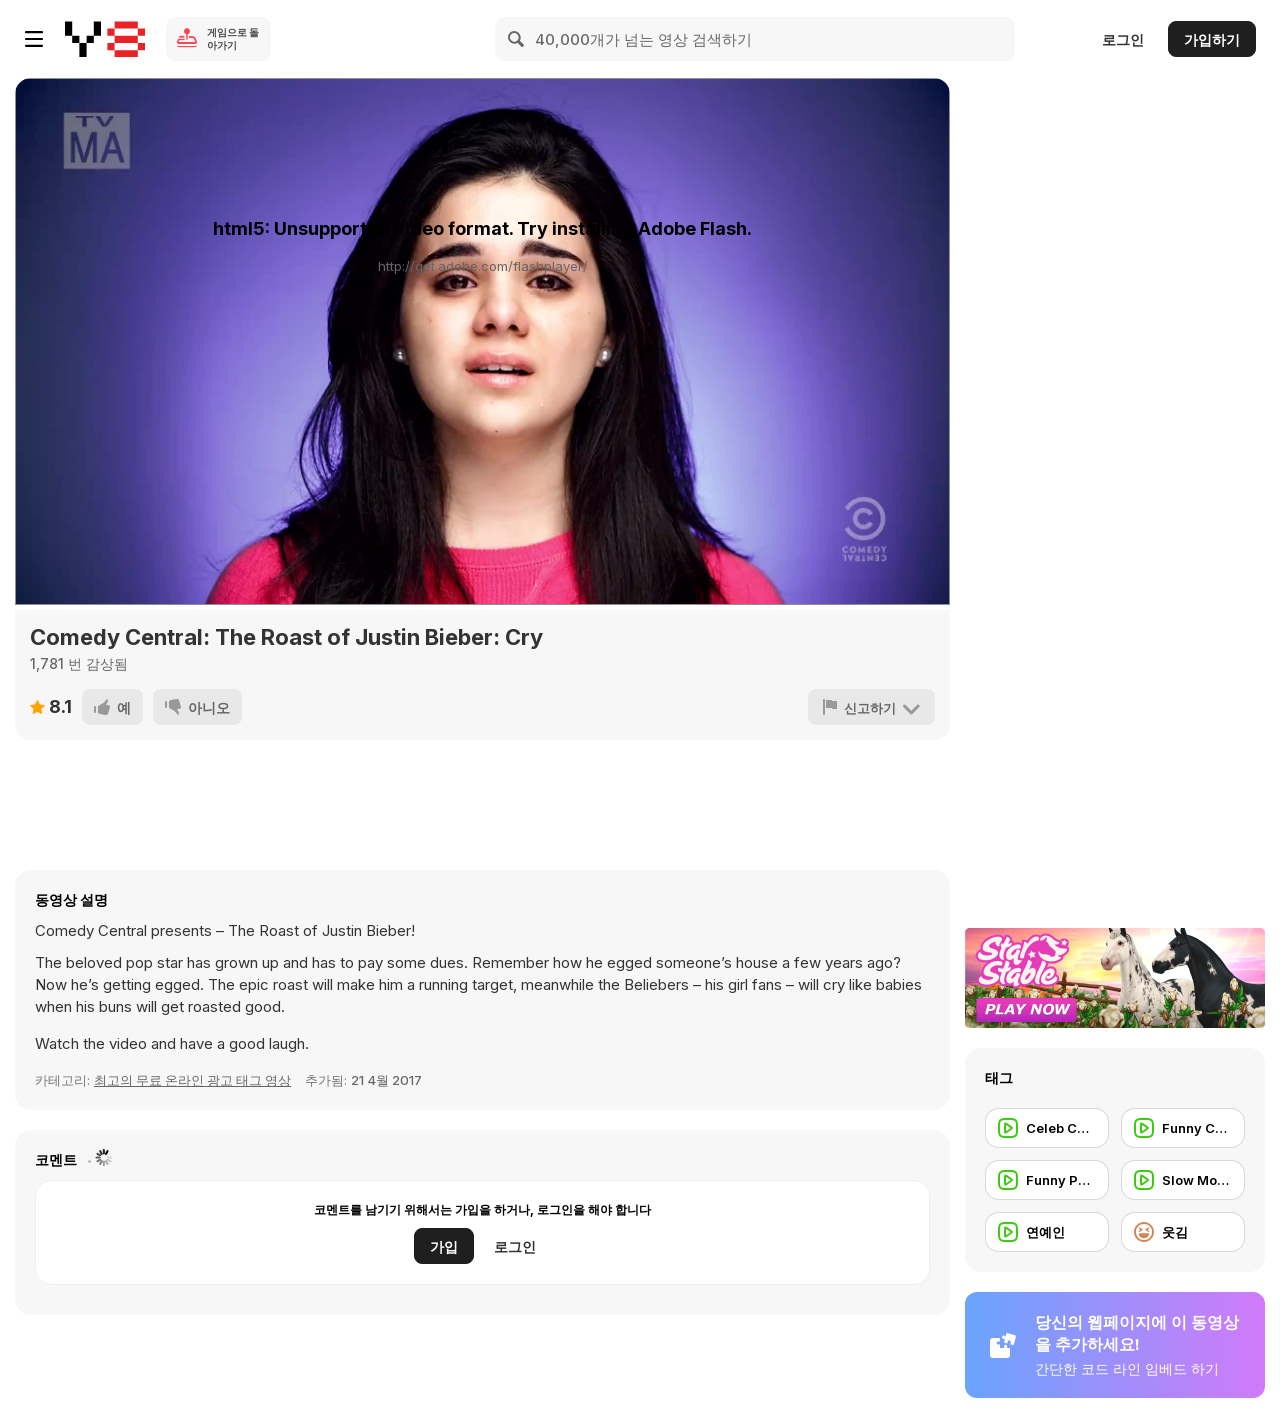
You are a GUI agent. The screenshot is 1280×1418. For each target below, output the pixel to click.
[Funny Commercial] (1183, 1128)
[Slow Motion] (1183, 1180)
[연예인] (1047, 1232)
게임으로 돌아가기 (233, 38)
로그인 (1123, 39)
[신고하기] (871, 707)
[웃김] (1183, 1232)
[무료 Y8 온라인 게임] (105, 39)
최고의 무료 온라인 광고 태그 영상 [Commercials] (192, 1080)
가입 (444, 1246)
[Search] (517, 39)
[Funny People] (1047, 1180)
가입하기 (1212, 39)
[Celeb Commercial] (1047, 1128)
